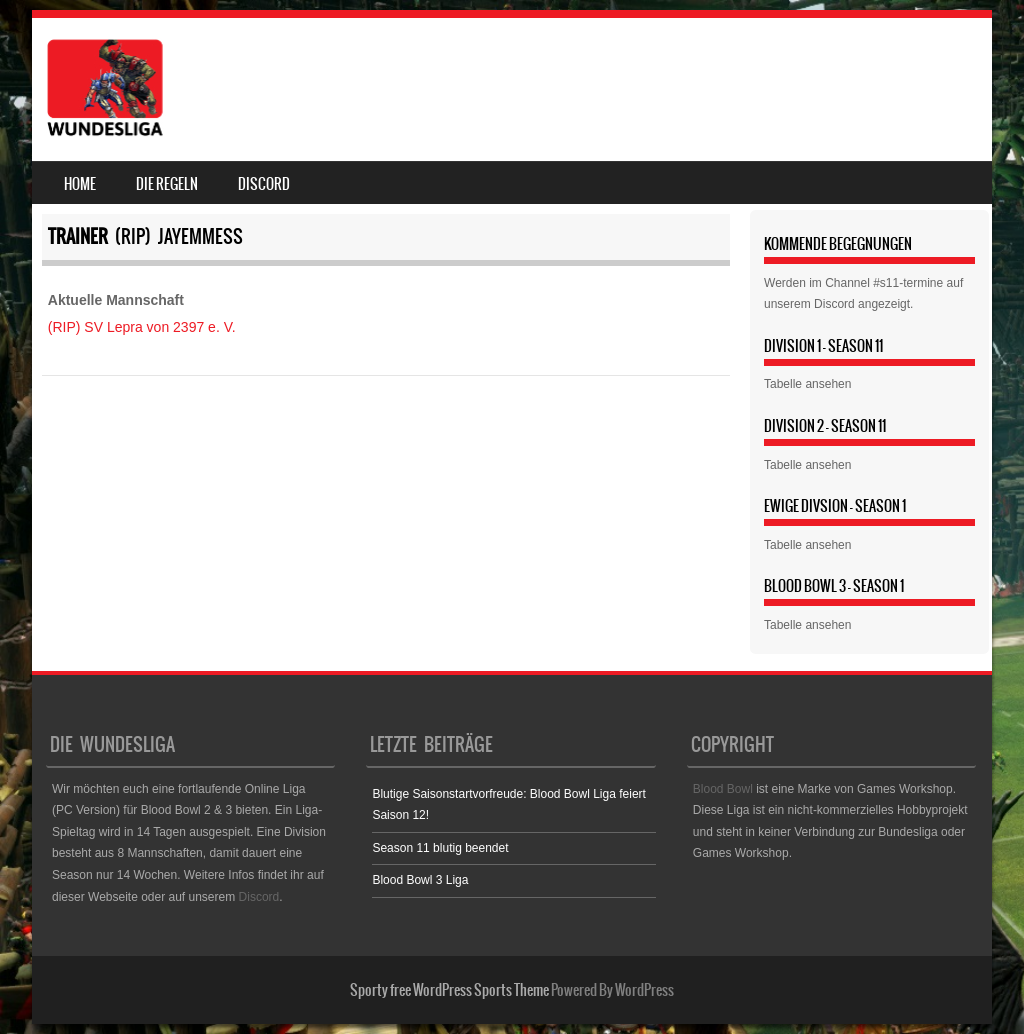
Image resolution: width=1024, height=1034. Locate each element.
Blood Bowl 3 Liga (420, 880)
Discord (264, 184)
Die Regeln (167, 184)
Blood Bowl (723, 789)
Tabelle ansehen (807, 384)
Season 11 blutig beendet (440, 848)
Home (80, 184)
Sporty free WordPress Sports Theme (449, 990)
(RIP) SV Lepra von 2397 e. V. (142, 327)
